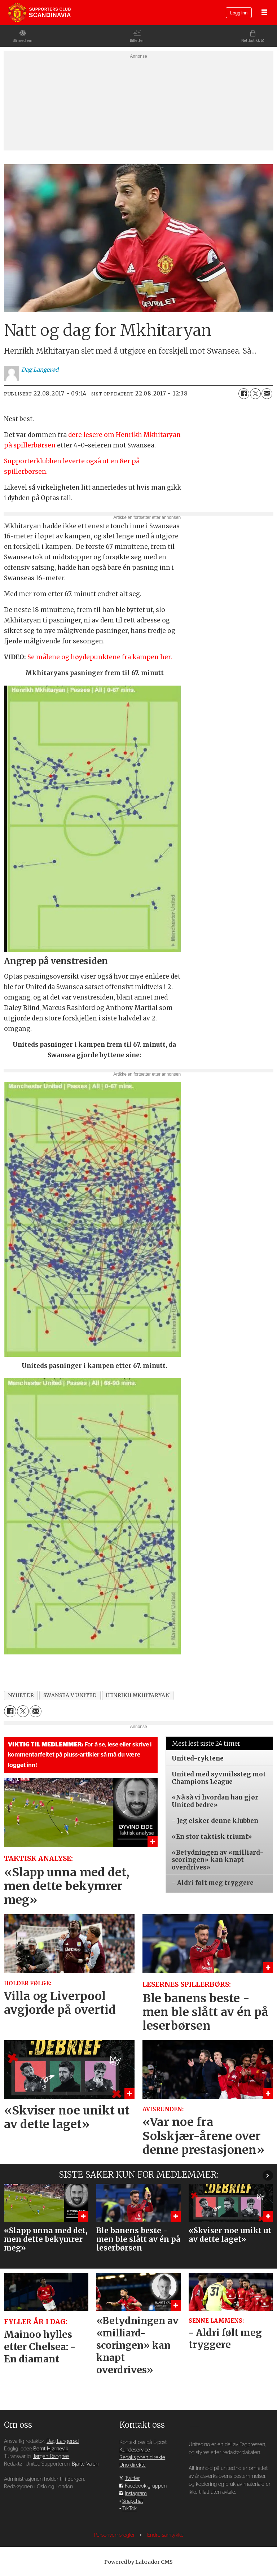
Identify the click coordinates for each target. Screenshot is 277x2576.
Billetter (137, 41)
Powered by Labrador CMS (138, 2562)
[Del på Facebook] (243, 393)
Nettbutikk (250, 41)
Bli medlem (22, 41)
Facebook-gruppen (146, 2486)
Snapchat (132, 2501)
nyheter (21, 1695)
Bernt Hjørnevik (50, 2449)
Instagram (136, 2493)
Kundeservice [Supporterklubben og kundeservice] (134, 2450)
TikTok (129, 2508)
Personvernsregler (115, 2535)
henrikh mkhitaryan (138, 1695)
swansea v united (70, 1695)
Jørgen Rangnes (51, 2456)
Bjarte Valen (85, 2464)
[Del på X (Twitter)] (255, 393)
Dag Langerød (63, 2441)
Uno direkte (132, 2465)
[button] (268, 2175)
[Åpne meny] (264, 13)
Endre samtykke (165, 2535)
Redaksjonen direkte (142, 2457)
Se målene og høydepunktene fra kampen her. (99, 657)
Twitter (132, 2478)
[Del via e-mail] (266, 393)
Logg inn (238, 13)
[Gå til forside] (39, 12)
